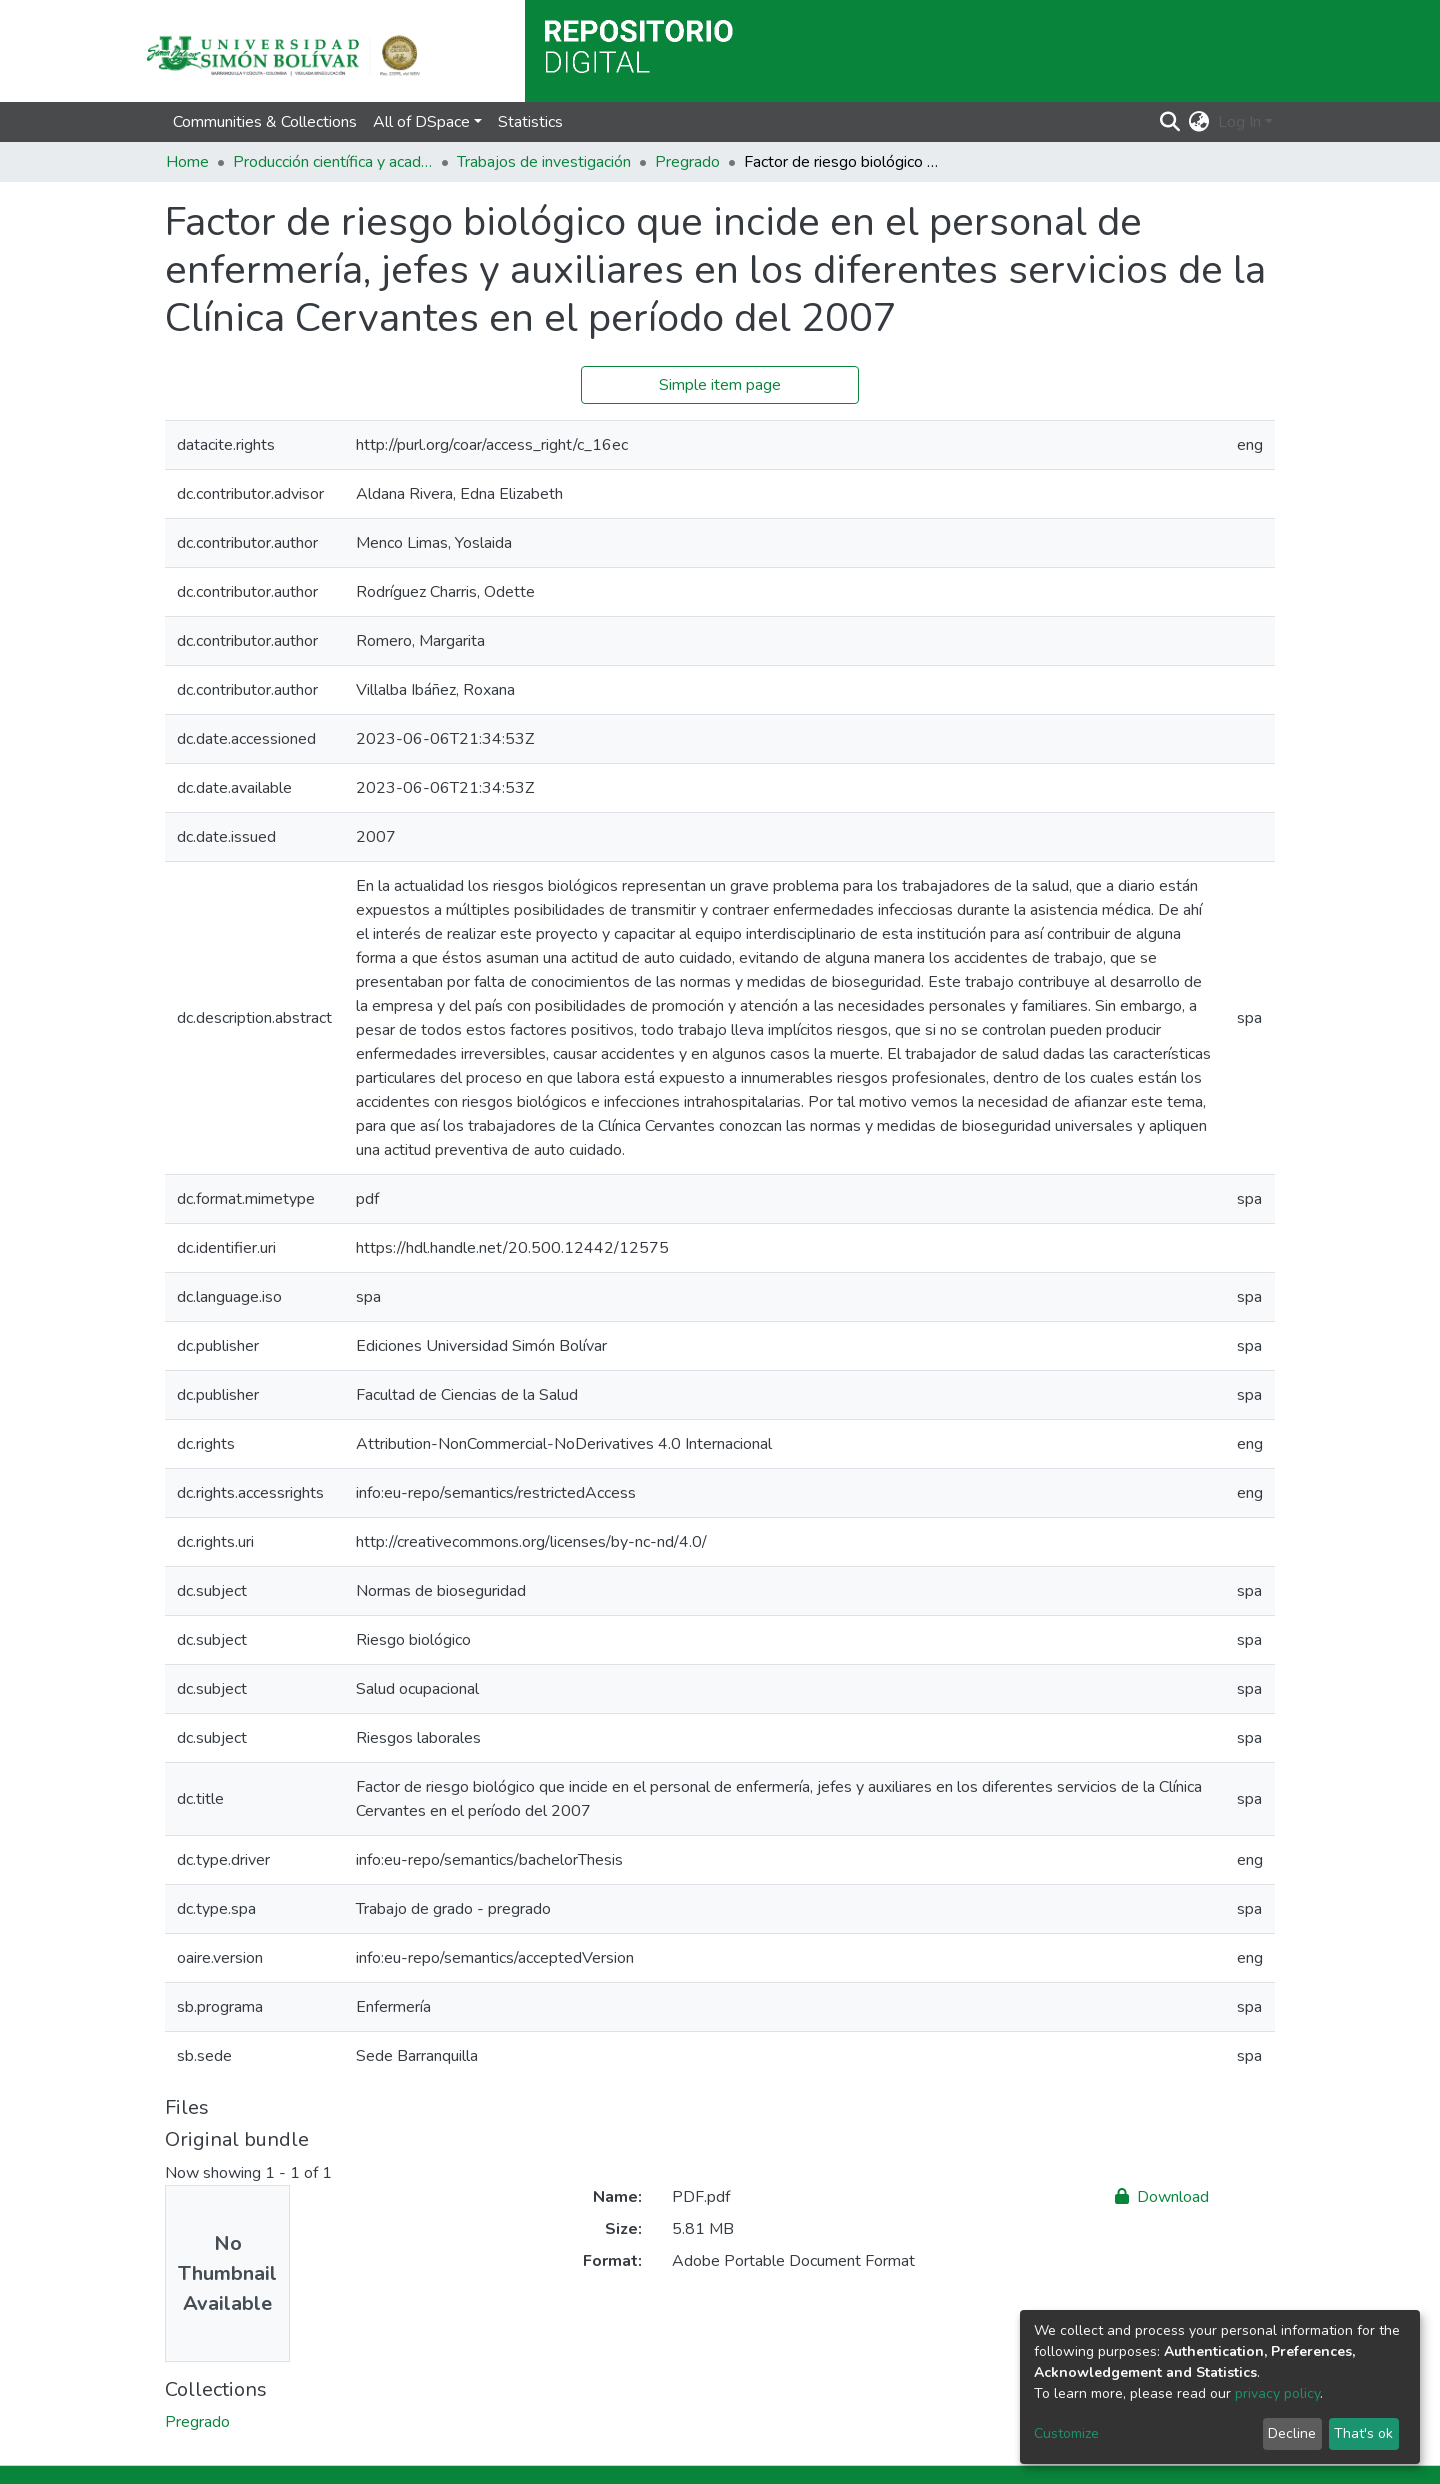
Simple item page (720, 385)
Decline (1292, 2433)
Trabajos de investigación (544, 162)
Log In (1239, 122)
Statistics (530, 122)
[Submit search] (1170, 122)
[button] (1199, 122)
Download (1162, 2197)
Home (187, 162)
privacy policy (1277, 2393)
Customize (1066, 2433)
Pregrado (687, 162)
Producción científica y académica (333, 162)
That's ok (1363, 2433)
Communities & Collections (265, 122)
